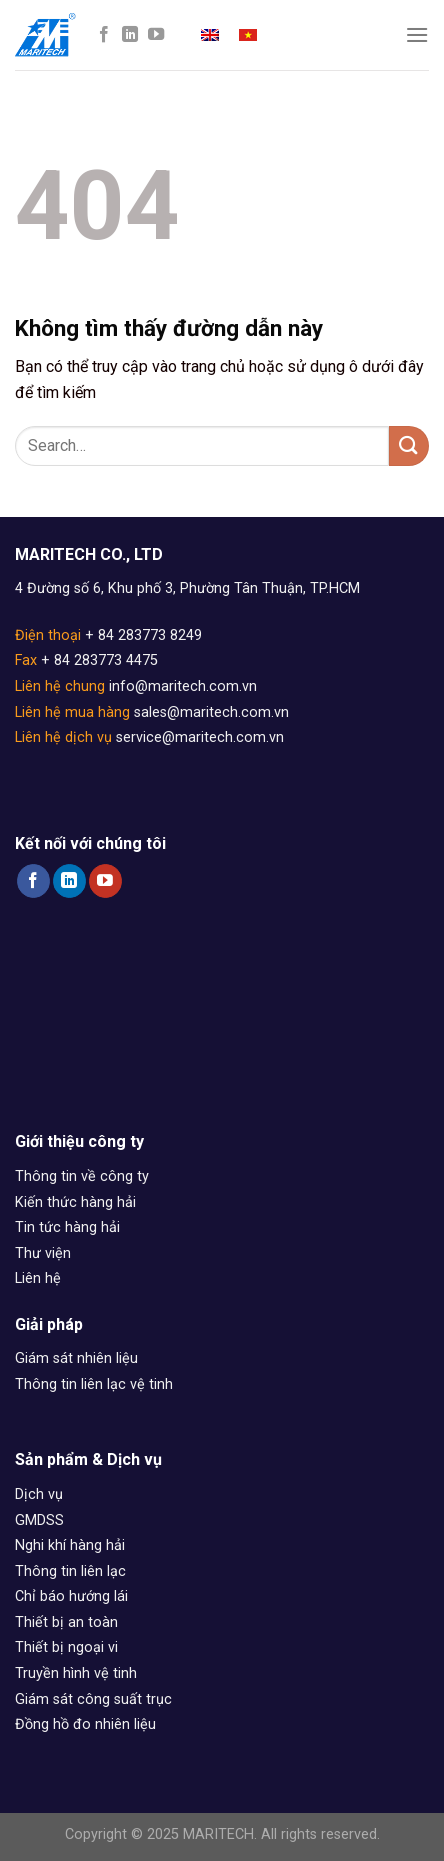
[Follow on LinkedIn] (130, 35)
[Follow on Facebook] (104, 35)
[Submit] (409, 445)
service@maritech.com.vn (200, 737)
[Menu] (417, 34)
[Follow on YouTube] (156, 35)
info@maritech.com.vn (183, 686)
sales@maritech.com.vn (211, 712)
